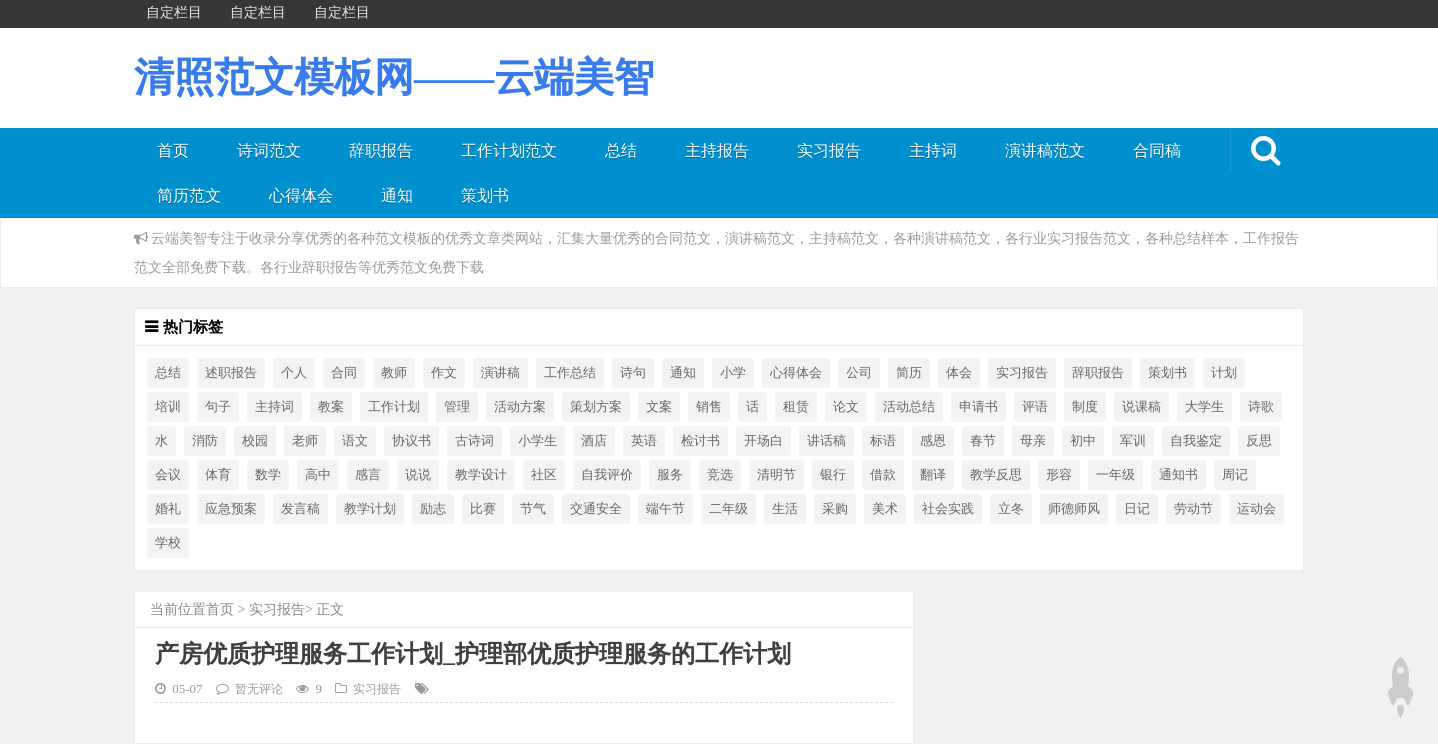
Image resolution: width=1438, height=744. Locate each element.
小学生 (537, 441)
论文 (846, 407)
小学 (733, 373)
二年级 (728, 509)
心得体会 (301, 195)
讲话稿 (826, 441)
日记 (1137, 509)
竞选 (720, 475)
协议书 (411, 441)
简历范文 (189, 195)
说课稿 (1141, 407)
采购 (835, 509)
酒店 (594, 441)
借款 (883, 475)
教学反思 (996, 475)
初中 (1083, 441)
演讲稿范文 (1045, 150)
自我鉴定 (1196, 441)
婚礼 (168, 509)
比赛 (483, 509)
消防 (205, 441)
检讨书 (700, 441)
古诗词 (474, 441)
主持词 (933, 150)
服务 (670, 475)
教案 (331, 407)
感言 (368, 475)
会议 (168, 475)
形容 (1059, 475)
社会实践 (948, 509)
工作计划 (394, 407)
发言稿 (300, 509)
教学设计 (481, 475)
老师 (305, 441)
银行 (833, 475)
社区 (544, 475)
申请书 (978, 407)
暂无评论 (259, 689)
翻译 (933, 475)
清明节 (776, 475)
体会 (959, 373)
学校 (168, 543)
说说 (418, 475)
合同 (344, 373)
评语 (1035, 407)
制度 (1085, 407)
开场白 (763, 441)
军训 (1133, 441)
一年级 (1115, 475)
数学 (268, 475)
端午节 (665, 509)
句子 (218, 407)
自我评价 (607, 475)
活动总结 (909, 407)
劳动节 (1193, 509)
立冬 (1011, 509)
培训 (168, 407)
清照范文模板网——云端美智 (394, 77)
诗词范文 (269, 150)
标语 (883, 441)
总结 (621, 150)
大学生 (1204, 407)
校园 (255, 441)
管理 (457, 407)
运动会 (1256, 509)
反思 (1259, 441)
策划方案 (596, 407)
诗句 (633, 373)
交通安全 (596, 509)
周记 (1235, 475)
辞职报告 (381, 150)
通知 (397, 195)
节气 (533, 509)
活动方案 (520, 407)
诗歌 (1261, 407)
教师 (394, 373)
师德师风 (1074, 509)
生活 (785, 509)
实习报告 (829, 150)
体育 (218, 475)
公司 (859, 373)
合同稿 (1157, 150)
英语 (644, 441)
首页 (173, 150)
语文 (355, 441)
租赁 (796, 407)
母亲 (1033, 441)
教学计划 (370, 509)
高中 (318, 475)
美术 (885, 509)
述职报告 (231, 373)
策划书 (485, 195)
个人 (294, 373)
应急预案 (231, 509)
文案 (659, 407)
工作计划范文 (509, 150)
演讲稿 (500, 373)
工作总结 (570, 373)
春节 (983, 441)
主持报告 (717, 150)
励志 (433, 509)
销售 (709, 407)
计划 (1224, 373)
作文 (444, 373)
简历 (909, 373)
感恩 (933, 441)
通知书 (1178, 475)
